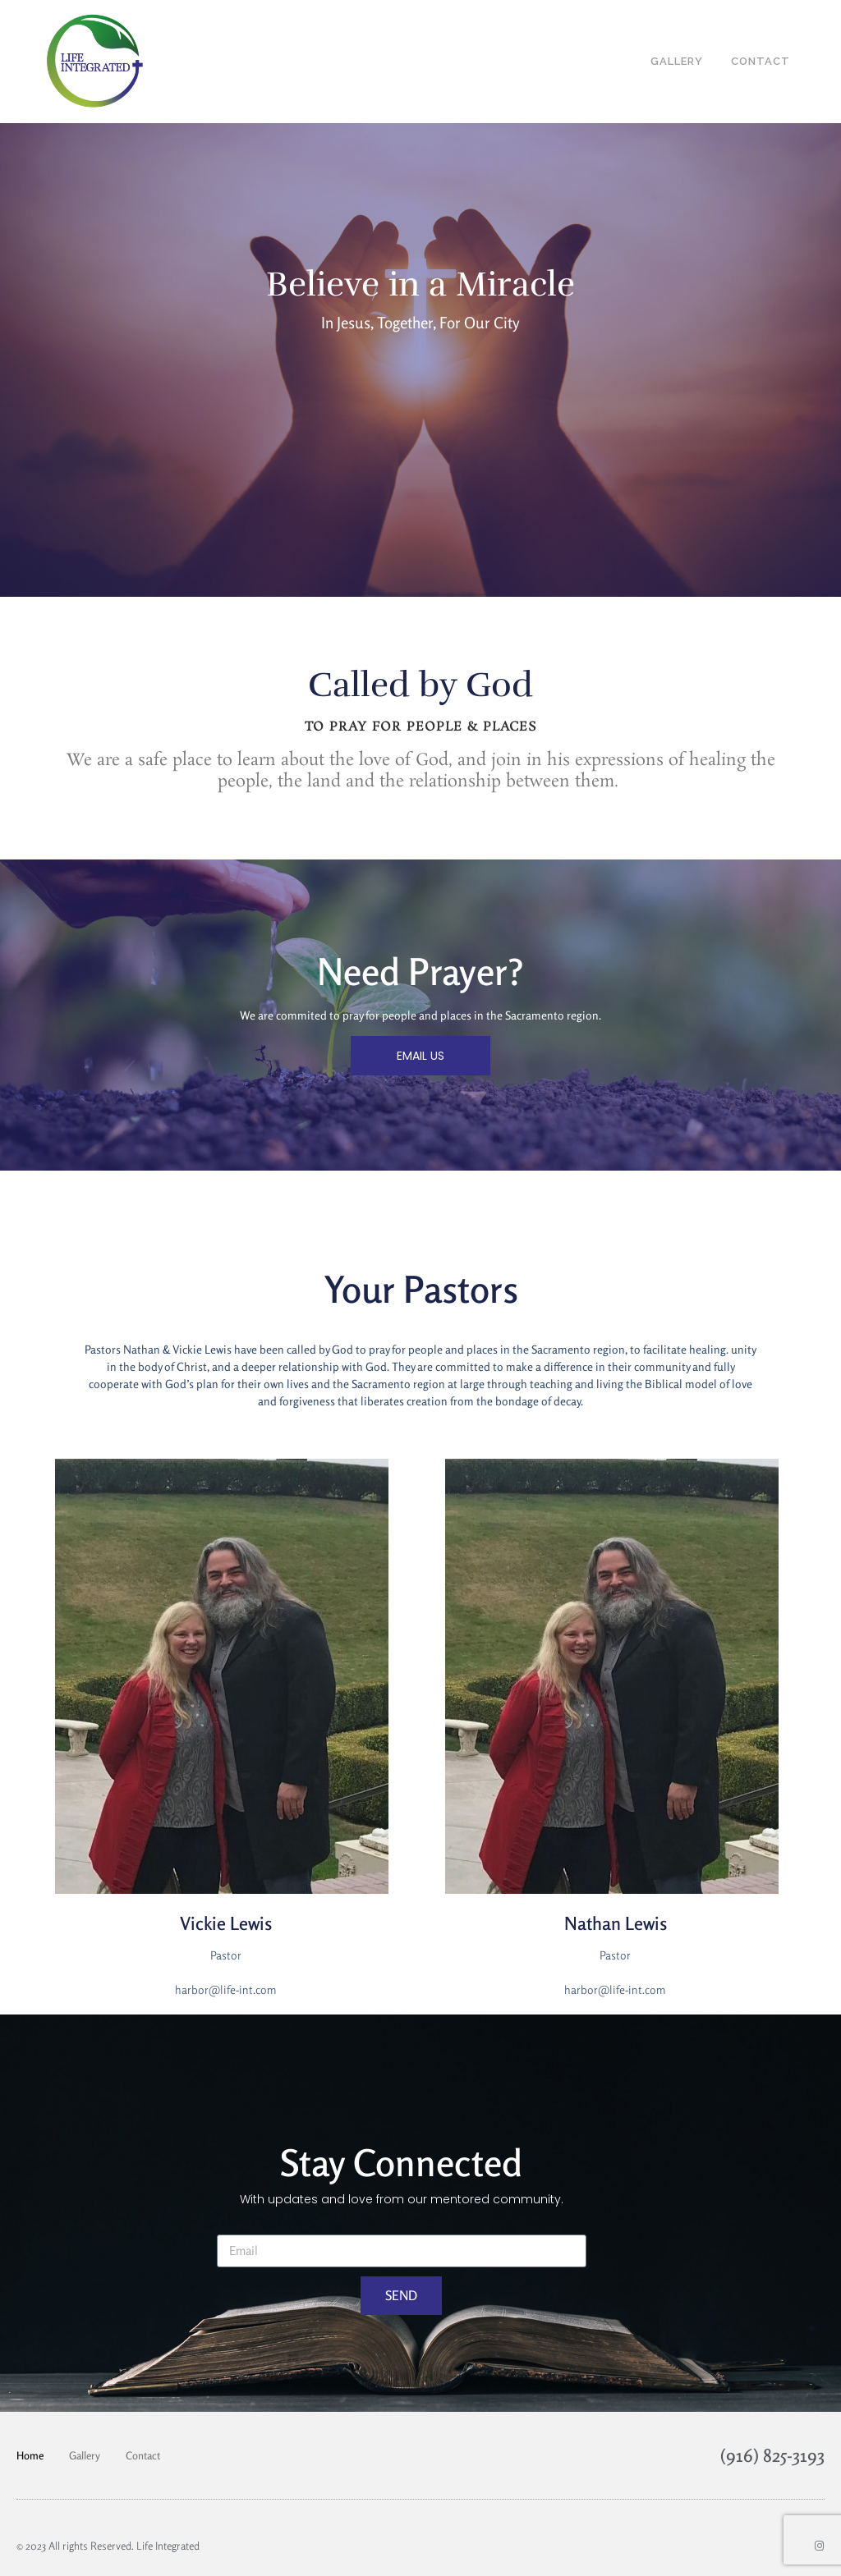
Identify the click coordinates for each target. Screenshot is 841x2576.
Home (30, 2455)
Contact (143, 2455)
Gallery (84, 2455)
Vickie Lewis (226, 1923)
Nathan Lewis (615, 1923)
